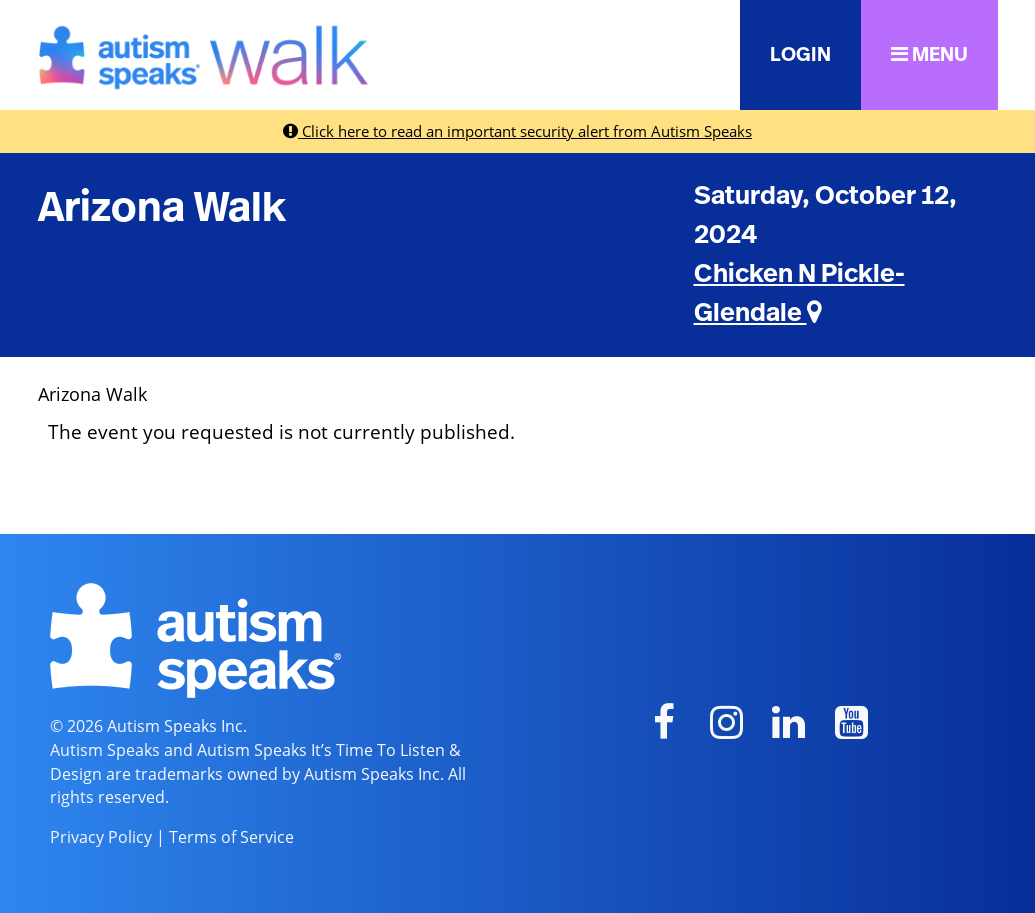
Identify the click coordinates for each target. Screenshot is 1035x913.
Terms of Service (231, 837)
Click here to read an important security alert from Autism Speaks (517, 131)
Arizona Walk (162, 208)
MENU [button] (929, 54)
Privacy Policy (101, 837)
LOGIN (800, 55)
